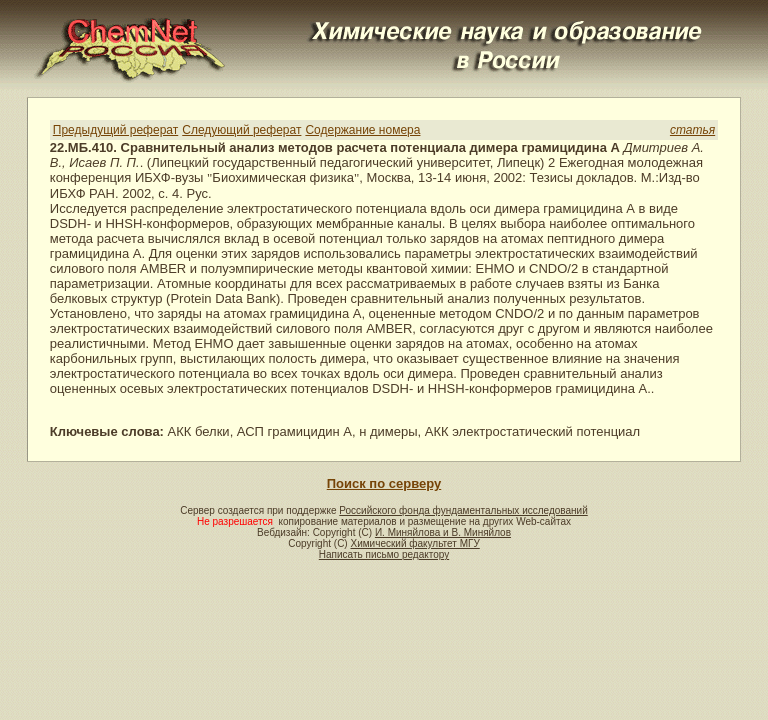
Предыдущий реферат (115, 130)
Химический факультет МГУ (414, 543)
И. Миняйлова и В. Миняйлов (443, 532)
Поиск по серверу (384, 483)
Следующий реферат (241, 130)
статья (692, 130)
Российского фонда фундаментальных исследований (463, 510)
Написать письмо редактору (384, 554)
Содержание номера (362, 130)
